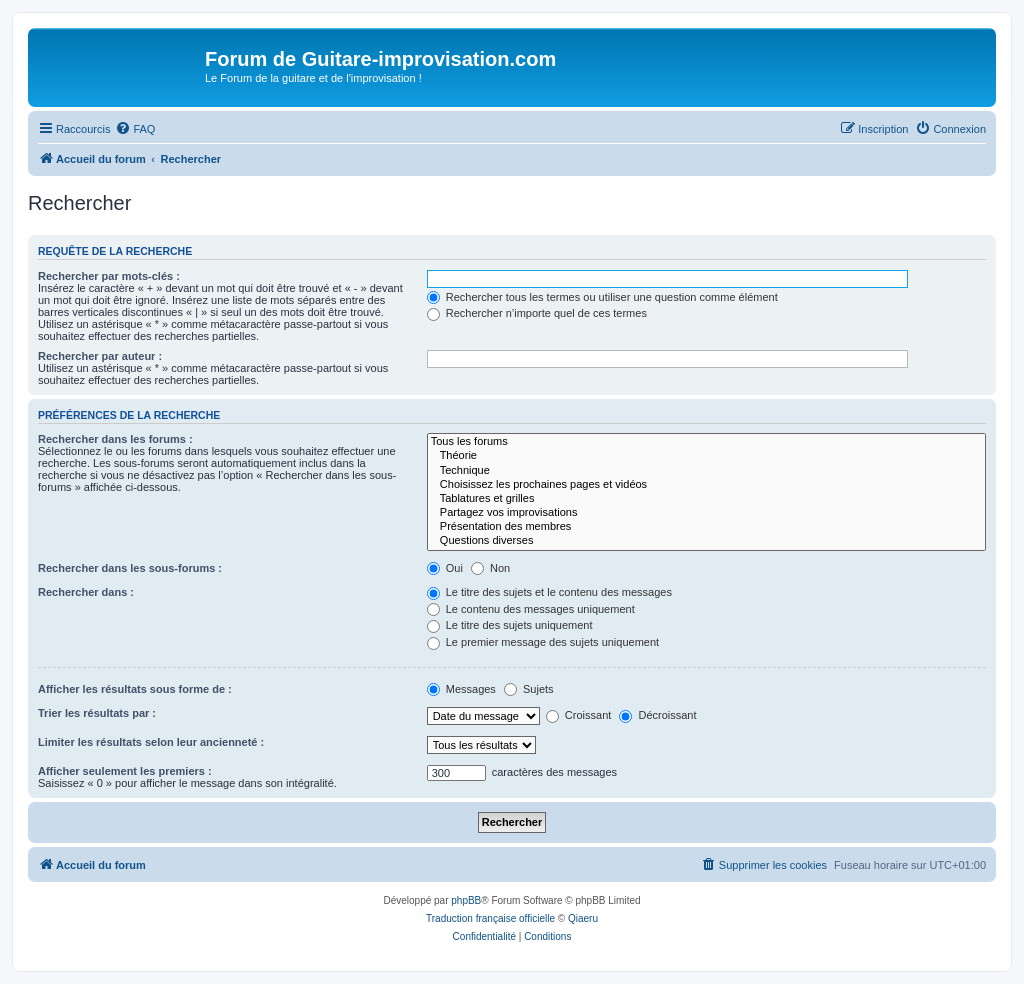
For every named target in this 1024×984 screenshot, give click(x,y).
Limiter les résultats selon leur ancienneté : (151, 742)
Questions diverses (706, 541)
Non (490, 568)
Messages (461, 689)
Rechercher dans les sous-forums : (130, 568)
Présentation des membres (706, 527)
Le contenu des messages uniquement (531, 609)
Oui (445, 568)
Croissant (579, 715)
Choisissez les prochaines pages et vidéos (706, 485)
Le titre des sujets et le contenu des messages (549, 592)
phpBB (466, 900)
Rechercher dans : (86, 592)
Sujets (529, 689)
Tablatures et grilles (706, 499)
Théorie (706, 456)
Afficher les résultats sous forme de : (135, 689)
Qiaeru (583, 918)
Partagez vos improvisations (706, 513)
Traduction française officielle (490, 918)
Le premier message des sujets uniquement (543, 642)
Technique (706, 471)
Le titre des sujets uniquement (510, 625)
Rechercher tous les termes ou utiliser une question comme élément (602, 297)
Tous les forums (706, 442)
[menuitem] (135, 129)
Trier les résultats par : (97, 713)
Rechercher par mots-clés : (109, 276)
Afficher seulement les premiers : (125, 771)
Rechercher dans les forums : (115, 439)
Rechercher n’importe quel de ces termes (537, 313)
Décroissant (657, 715)
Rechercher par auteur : (100, 356)
